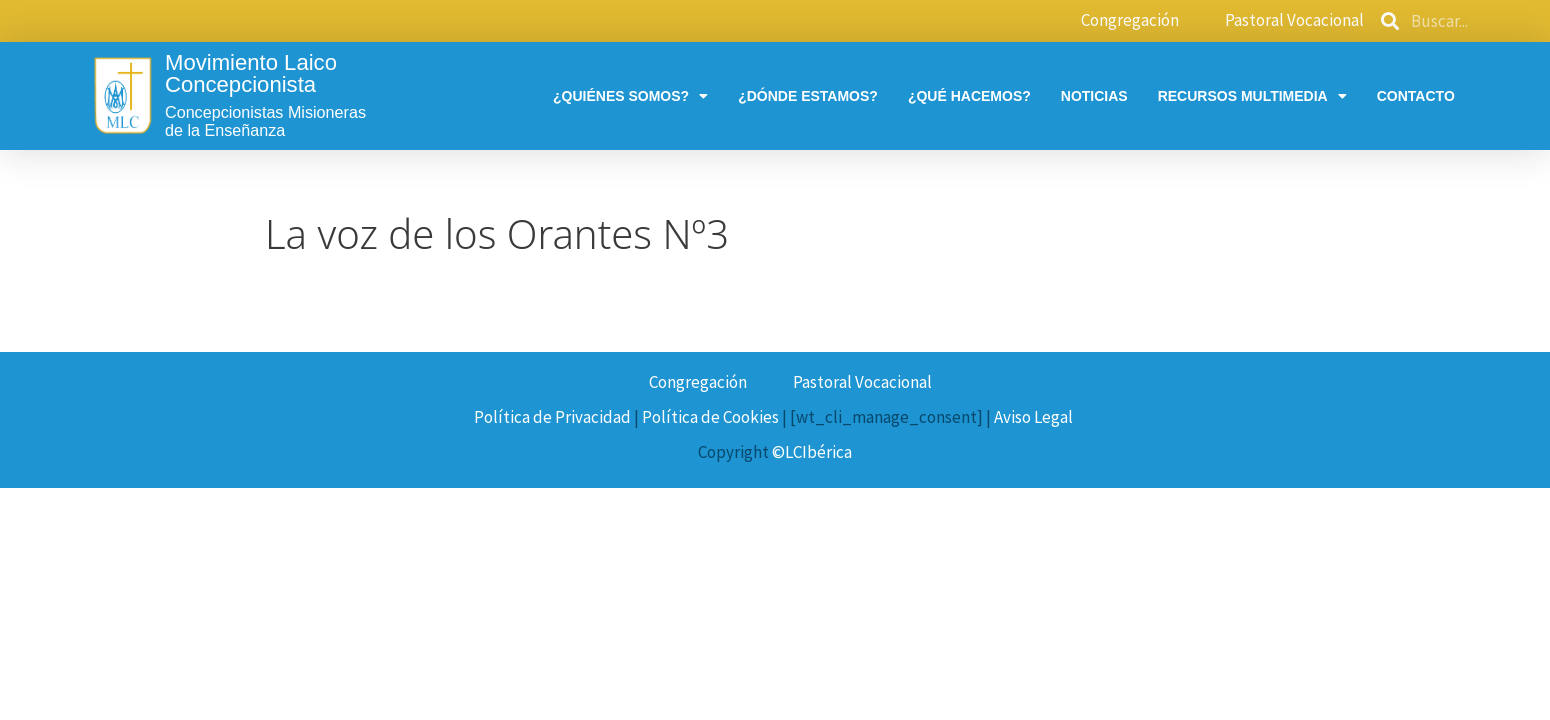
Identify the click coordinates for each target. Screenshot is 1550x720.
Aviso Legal (1033, 417)
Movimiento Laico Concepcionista (251, 73)
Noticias (1094, 96)
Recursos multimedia (1252, 96)
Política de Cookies (710, 417)
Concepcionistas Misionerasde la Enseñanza (265, 121)
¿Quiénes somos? (630, 96)
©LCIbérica (812, 452)
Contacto (1416, 96)
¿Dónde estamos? (808, 96)
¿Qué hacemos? (969, 96)
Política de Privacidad (552, 417)
